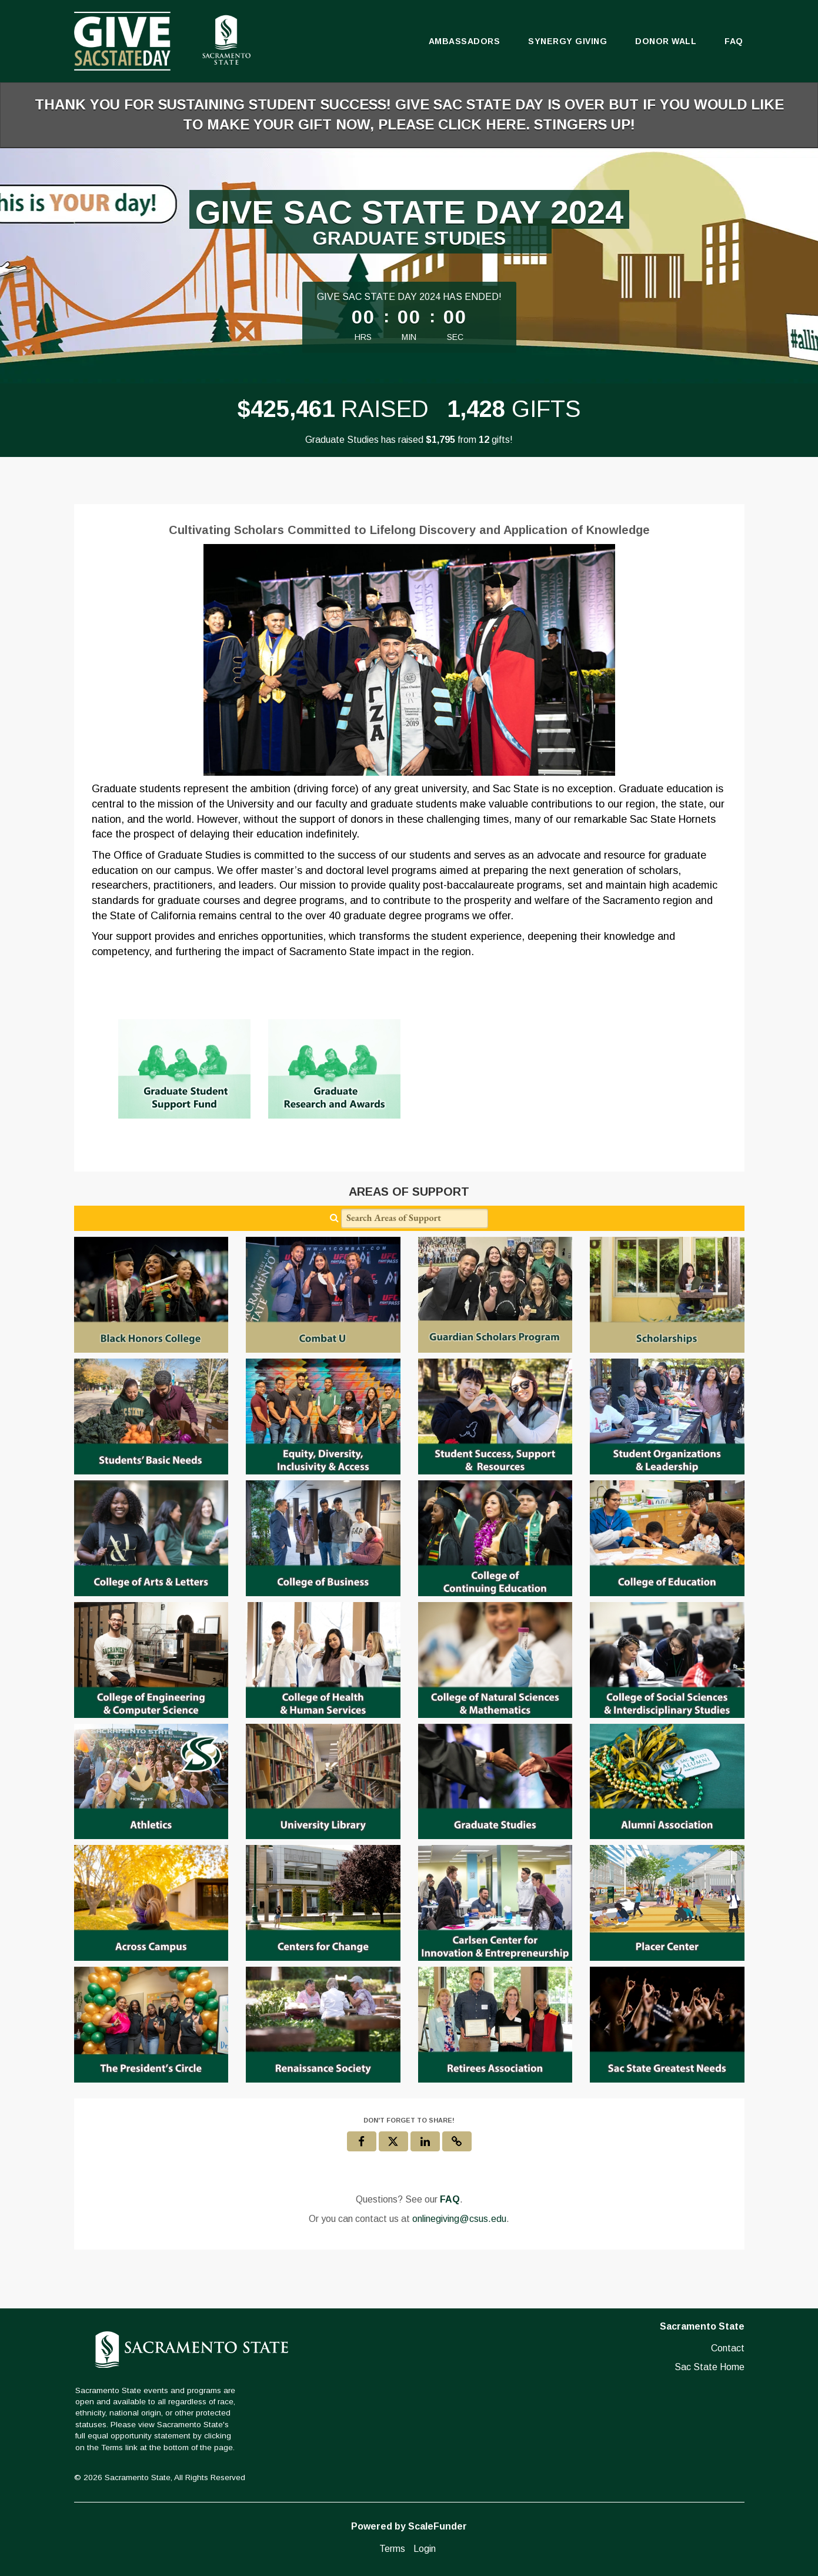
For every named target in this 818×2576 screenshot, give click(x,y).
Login (424, 2549)
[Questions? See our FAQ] (450, 2200)
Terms (392, 2549)
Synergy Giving (567, 41)
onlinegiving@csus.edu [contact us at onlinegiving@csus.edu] (459, 2219)
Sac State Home (709, 2367)
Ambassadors (464, 41)
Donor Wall (665, 41)
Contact (727, 2348)
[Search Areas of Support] (414, 1218)
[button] (457, 2141)
